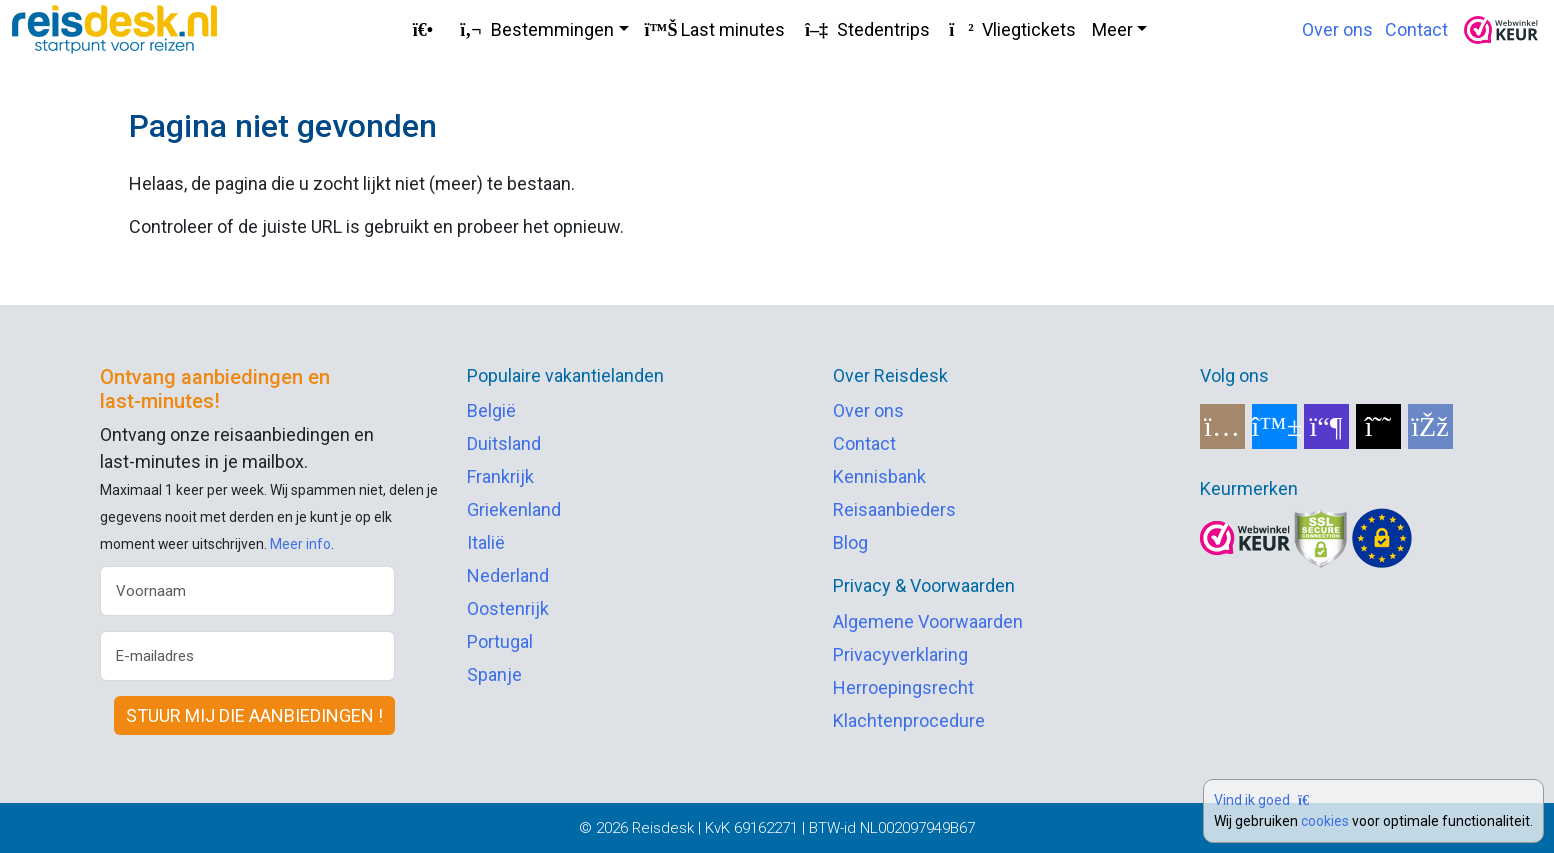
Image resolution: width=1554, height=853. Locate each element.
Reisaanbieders (894, 509)
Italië (486, 542)
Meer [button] (1112, 29)
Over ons (1337, 29)
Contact (1416, 29)
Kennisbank (879, 476)
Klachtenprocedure (909, 720)
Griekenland (514, 509)
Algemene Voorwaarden (928, 621)
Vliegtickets (1011, 29)
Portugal (500, 641)
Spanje (494, 674)
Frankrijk (500, 476)
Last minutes (715, 29)
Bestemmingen (534, 29)
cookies (1325, 821)
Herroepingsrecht (903, 687)
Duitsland (504, 443)
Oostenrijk (508, 608)
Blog (850, 542)
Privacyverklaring (900, 654)
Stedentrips (865, 29)
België (491, 410)
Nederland (508, 575)
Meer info (300, 544)
